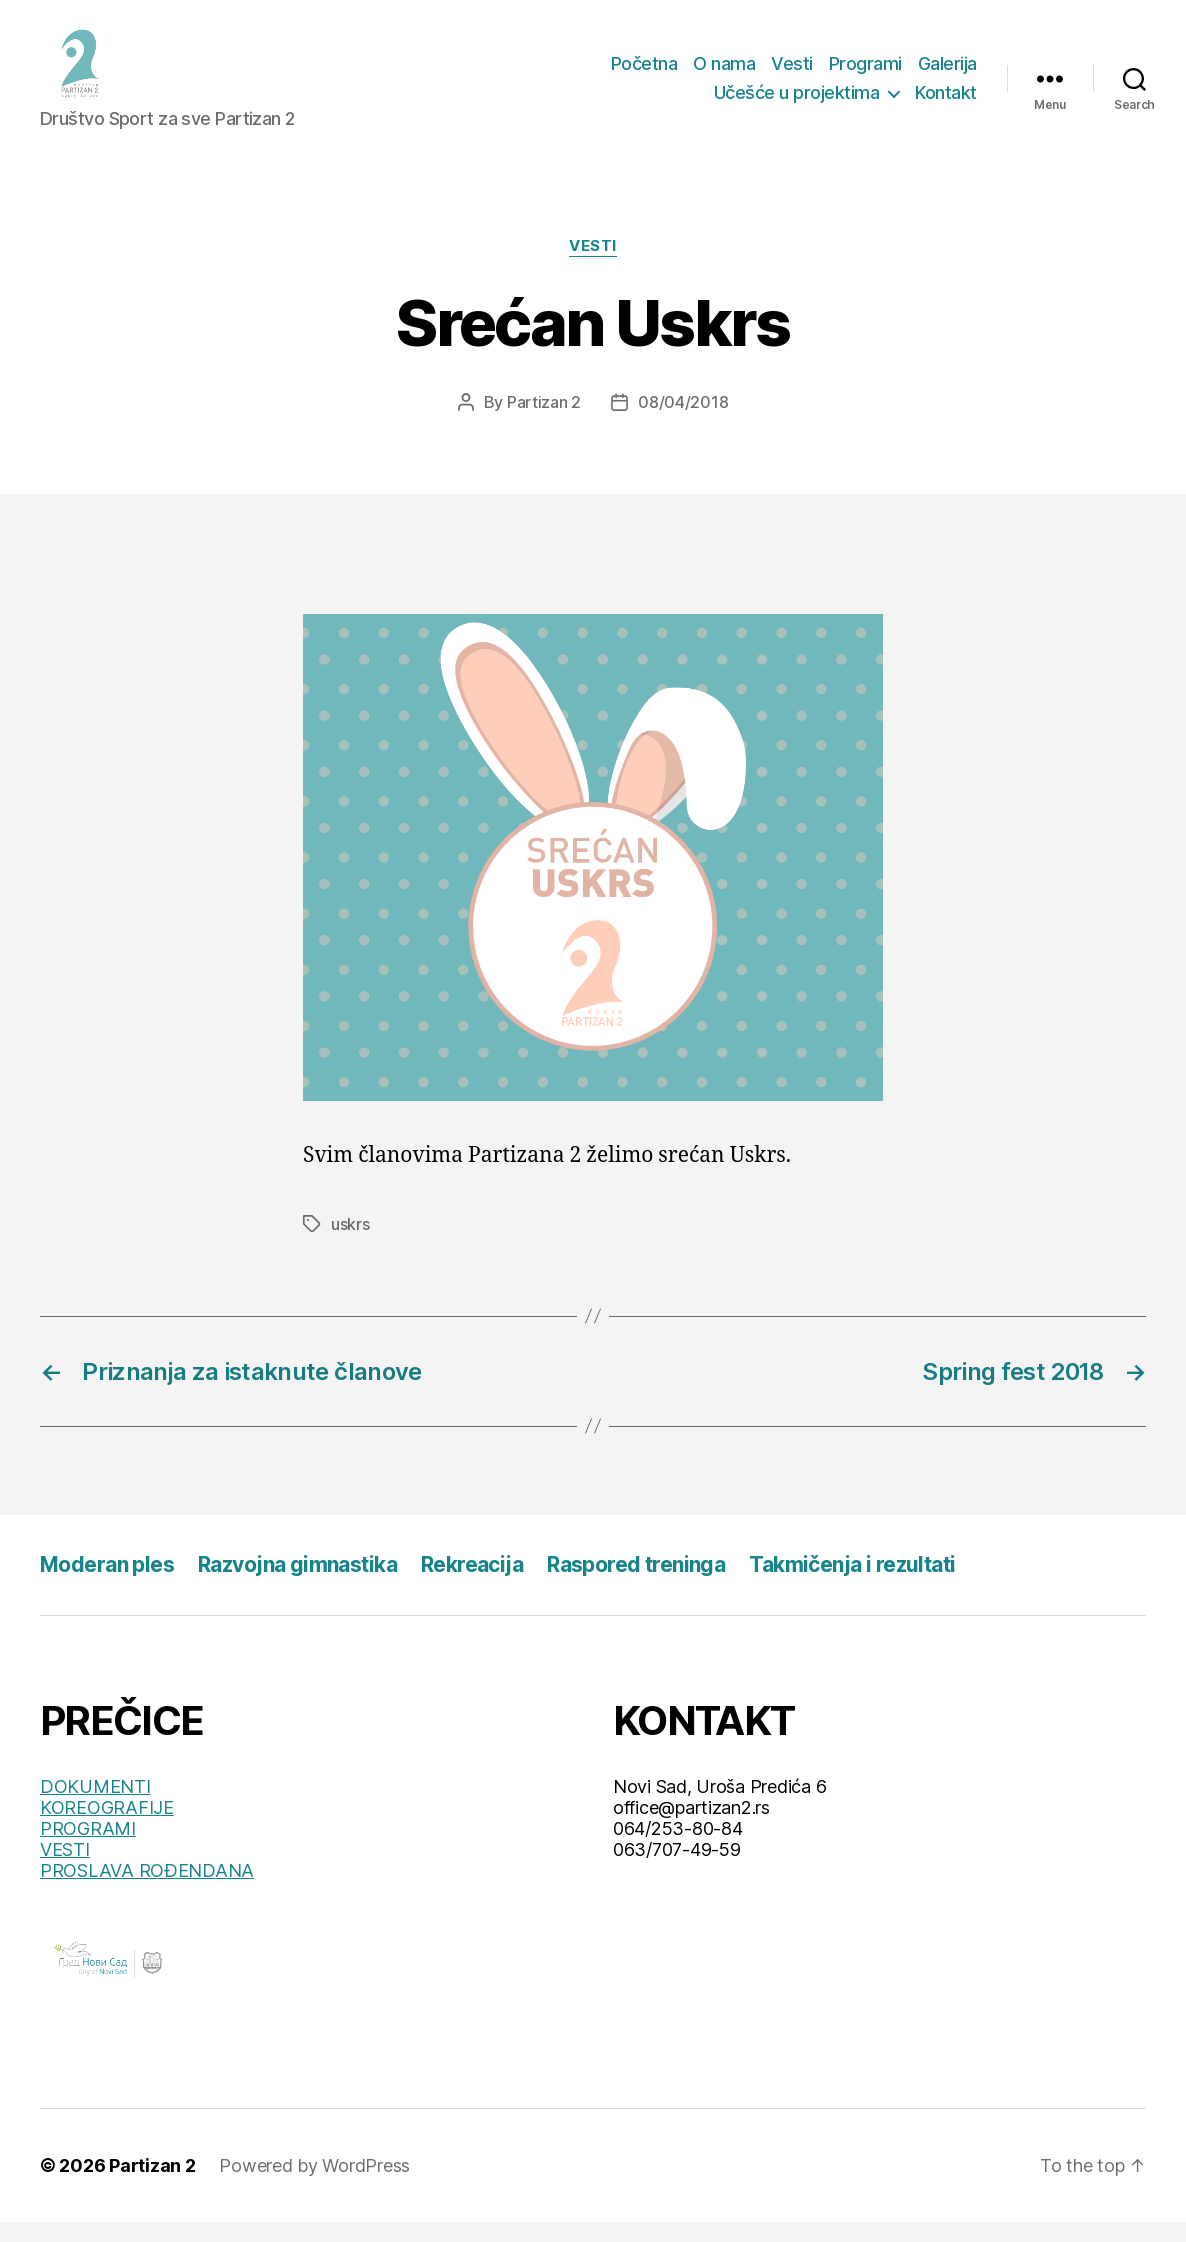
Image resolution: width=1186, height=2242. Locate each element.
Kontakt (946, 102)
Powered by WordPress (314, 2185)
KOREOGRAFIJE (107, 1827)
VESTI (65, 1869)
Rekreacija (472, 1584)
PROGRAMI (88, 1848)
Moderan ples (107, 1584)
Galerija (947, 73)
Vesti (792, 73)
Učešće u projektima (797, 102)
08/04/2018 (683, 422)
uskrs (350, 1244)
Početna (644, 73)
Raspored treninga (636, 1584)
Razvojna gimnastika (297, 1584)
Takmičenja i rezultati (852, 1584)
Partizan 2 (544, 422)
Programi (865, 73)
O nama (724, 73)
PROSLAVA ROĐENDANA (147, 1890)
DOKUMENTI (95, 1806)
